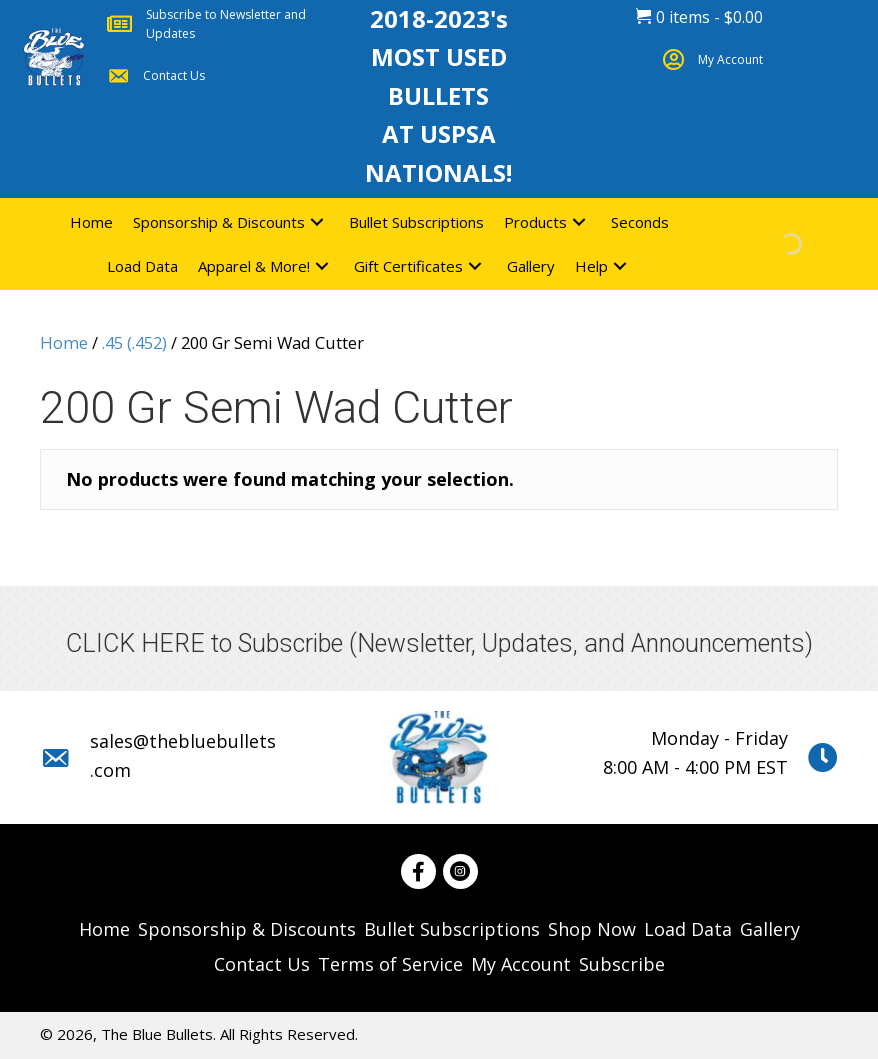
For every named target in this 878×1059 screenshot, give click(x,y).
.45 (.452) (134, 342)
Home (64, 342)
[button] (317, 221)
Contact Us (174, 75)
